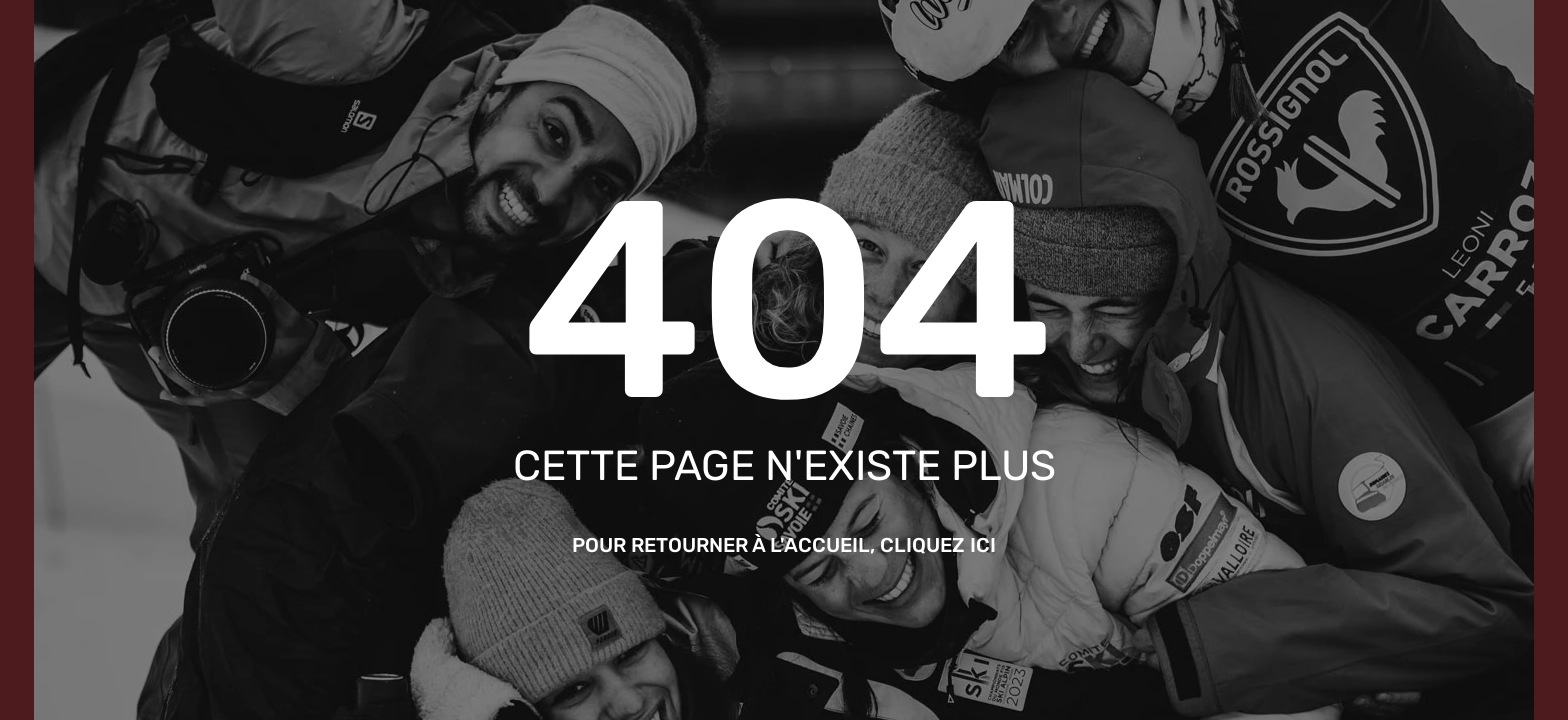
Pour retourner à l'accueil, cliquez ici (784, 545)
